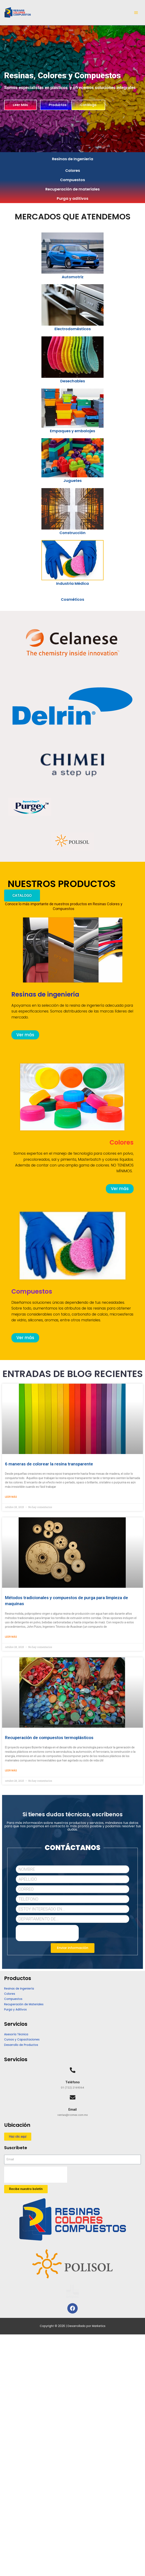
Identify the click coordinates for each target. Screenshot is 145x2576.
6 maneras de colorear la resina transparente (49, 1463)
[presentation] (47, 1933)
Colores (72, 170)
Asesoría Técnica (16, 2034)
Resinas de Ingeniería (72, 158)
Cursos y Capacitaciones (22, 2040)
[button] (20, 105)
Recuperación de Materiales (24, 2004)
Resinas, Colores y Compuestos (62, 75)
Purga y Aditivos (15, 2009)
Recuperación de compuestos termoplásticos (49, 1737)
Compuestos (72, 179)
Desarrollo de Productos (21, 2045)
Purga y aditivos (72, 198)
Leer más (11, 1496)
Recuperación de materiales (72, 189)
